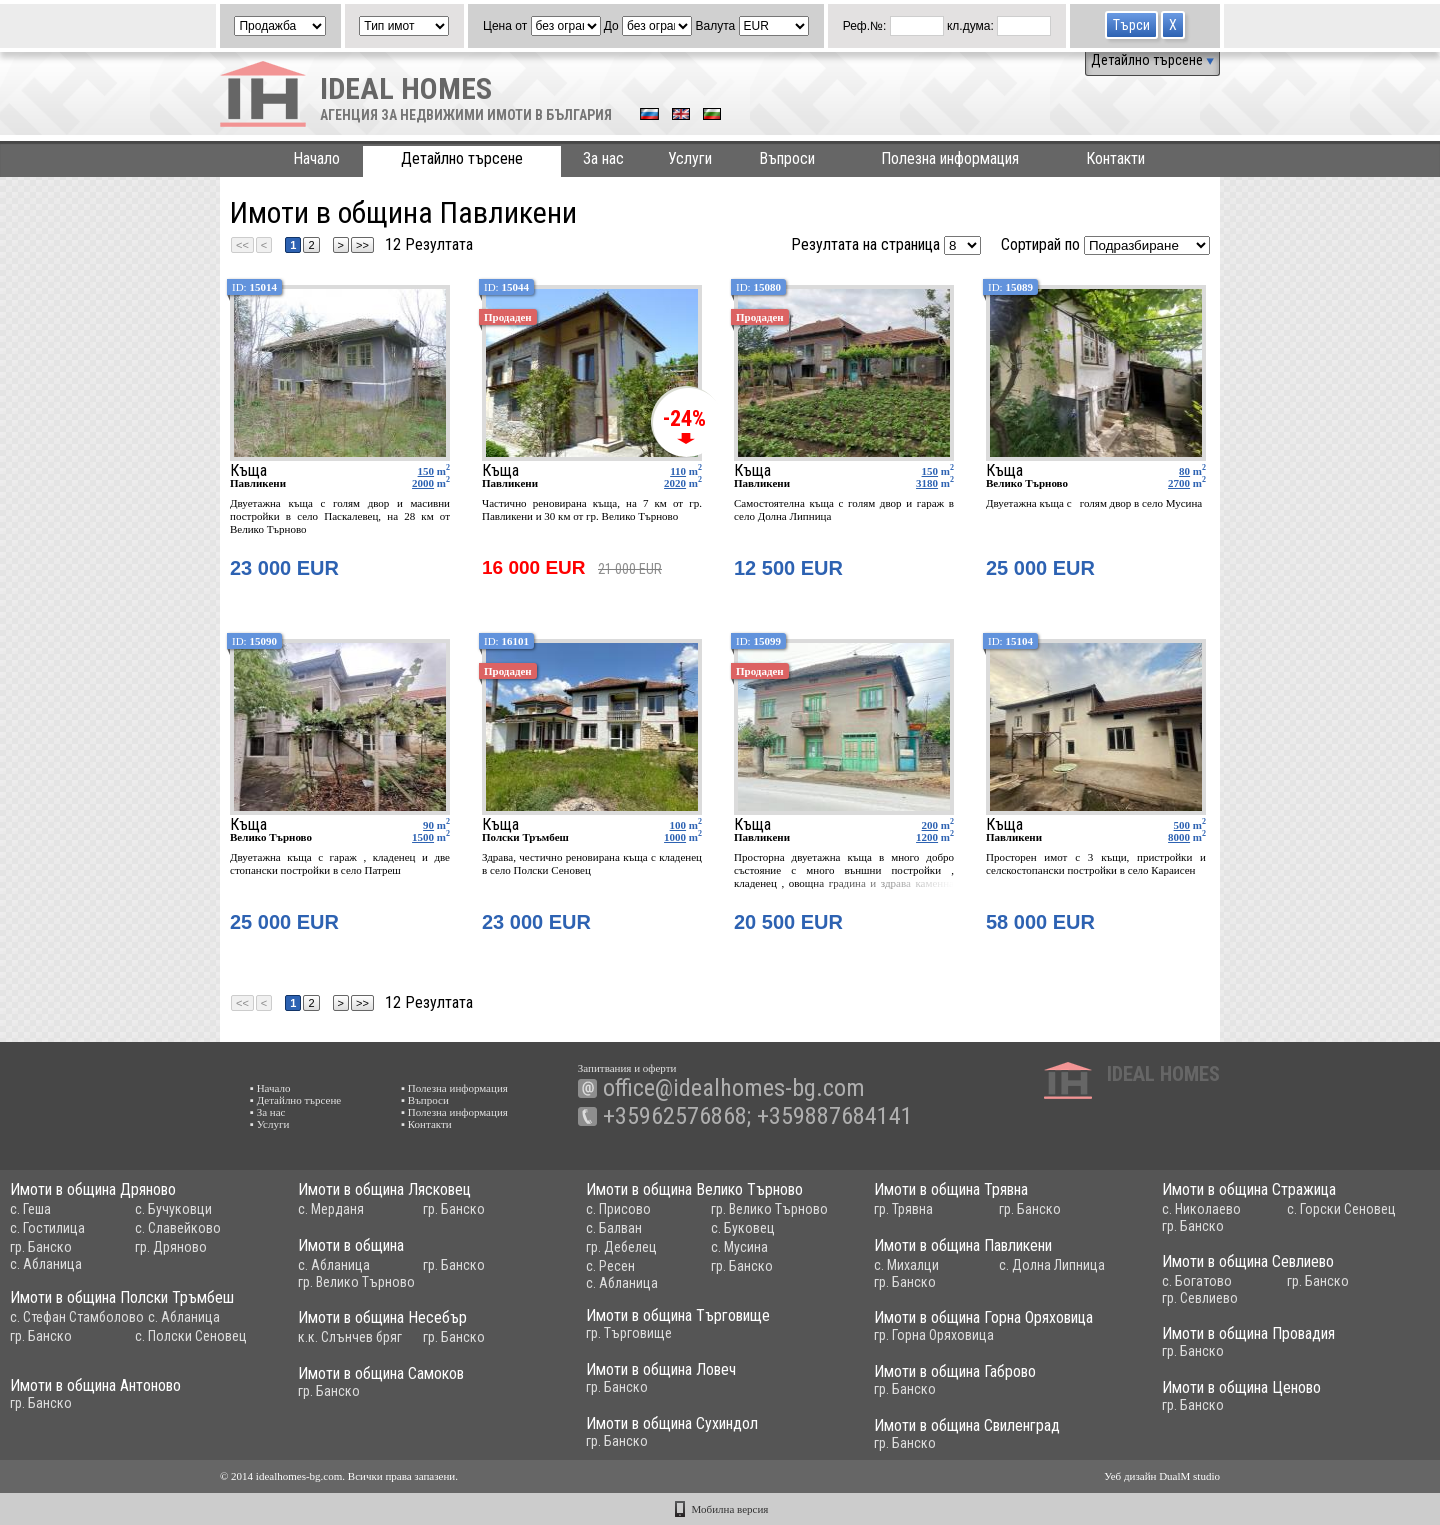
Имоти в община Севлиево (1248, 1261)
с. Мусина (739, 1247)
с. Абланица (46, 1264)
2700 (1179, 483)
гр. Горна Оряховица (934, 1335)
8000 (1179, 837)
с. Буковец (743, 1228)
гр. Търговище (629, 1333)
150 (426, 471)
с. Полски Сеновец (191, 1336)
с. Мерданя (331, 1209)
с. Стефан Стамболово (77, 1317)
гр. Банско (41, 1247)
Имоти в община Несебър (382, 1317)
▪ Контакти (426, 1124)
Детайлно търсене (1152, 60)
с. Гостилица (47, 1228)
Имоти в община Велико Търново (694, 1189)
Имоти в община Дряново (93, 1189)
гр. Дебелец (621, 1247)
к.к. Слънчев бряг (350, 1337)
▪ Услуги (269, 1124)
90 (428, 825)
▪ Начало (270, 1088)
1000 (675, 837)
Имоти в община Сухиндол (672, 1423)
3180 (927, 483)
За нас (603, 158)
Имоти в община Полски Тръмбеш (122, 1297)
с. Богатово (1197, 1281)
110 (678, 471)
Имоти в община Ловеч (661, 1369)
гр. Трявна (903, 1209)
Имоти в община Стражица (1249, 1189)
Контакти (1115, 158)
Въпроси (787, 158)
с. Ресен (610, 1266)
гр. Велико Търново (769, 1209)
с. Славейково (178, 1228)
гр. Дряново (171, 1247)
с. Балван (614, 1228)
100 (678, 825)
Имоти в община (351, 1245)
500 (1182, 825)
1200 (927, 837)
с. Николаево (1201, 1209)
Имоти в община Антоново (95, 1385)
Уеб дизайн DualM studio (1162, 1476)
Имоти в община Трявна (951, 1189)
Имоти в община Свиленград (967, 1425)
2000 (423, 483)
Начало (316, 158)
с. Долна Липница (1052, 1265)
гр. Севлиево (1200, 1298)
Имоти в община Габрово (955, 1371)
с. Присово (618, 1209)
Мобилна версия (730, 1509)
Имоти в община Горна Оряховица (983, 1317)
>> (362, 245)
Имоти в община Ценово (1241, 1387)
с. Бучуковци (173, 1209)
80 (1184, 471)
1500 (423, 837)
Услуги (690, 158)
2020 (675, 483)
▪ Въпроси (425, 1100)
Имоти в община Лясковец (384, 1189)
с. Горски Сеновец (1341, 1209)
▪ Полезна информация (454, 1088)
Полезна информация (950, 158)
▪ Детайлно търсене (295, 1100)
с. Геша (30, 1209)
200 (930, 825)
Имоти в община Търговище (678, 1315)
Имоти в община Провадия (1248, 1333)
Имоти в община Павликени (963, 1245)
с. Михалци (906, 1265)
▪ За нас (267, 1112)
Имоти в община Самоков (381, 1373)
